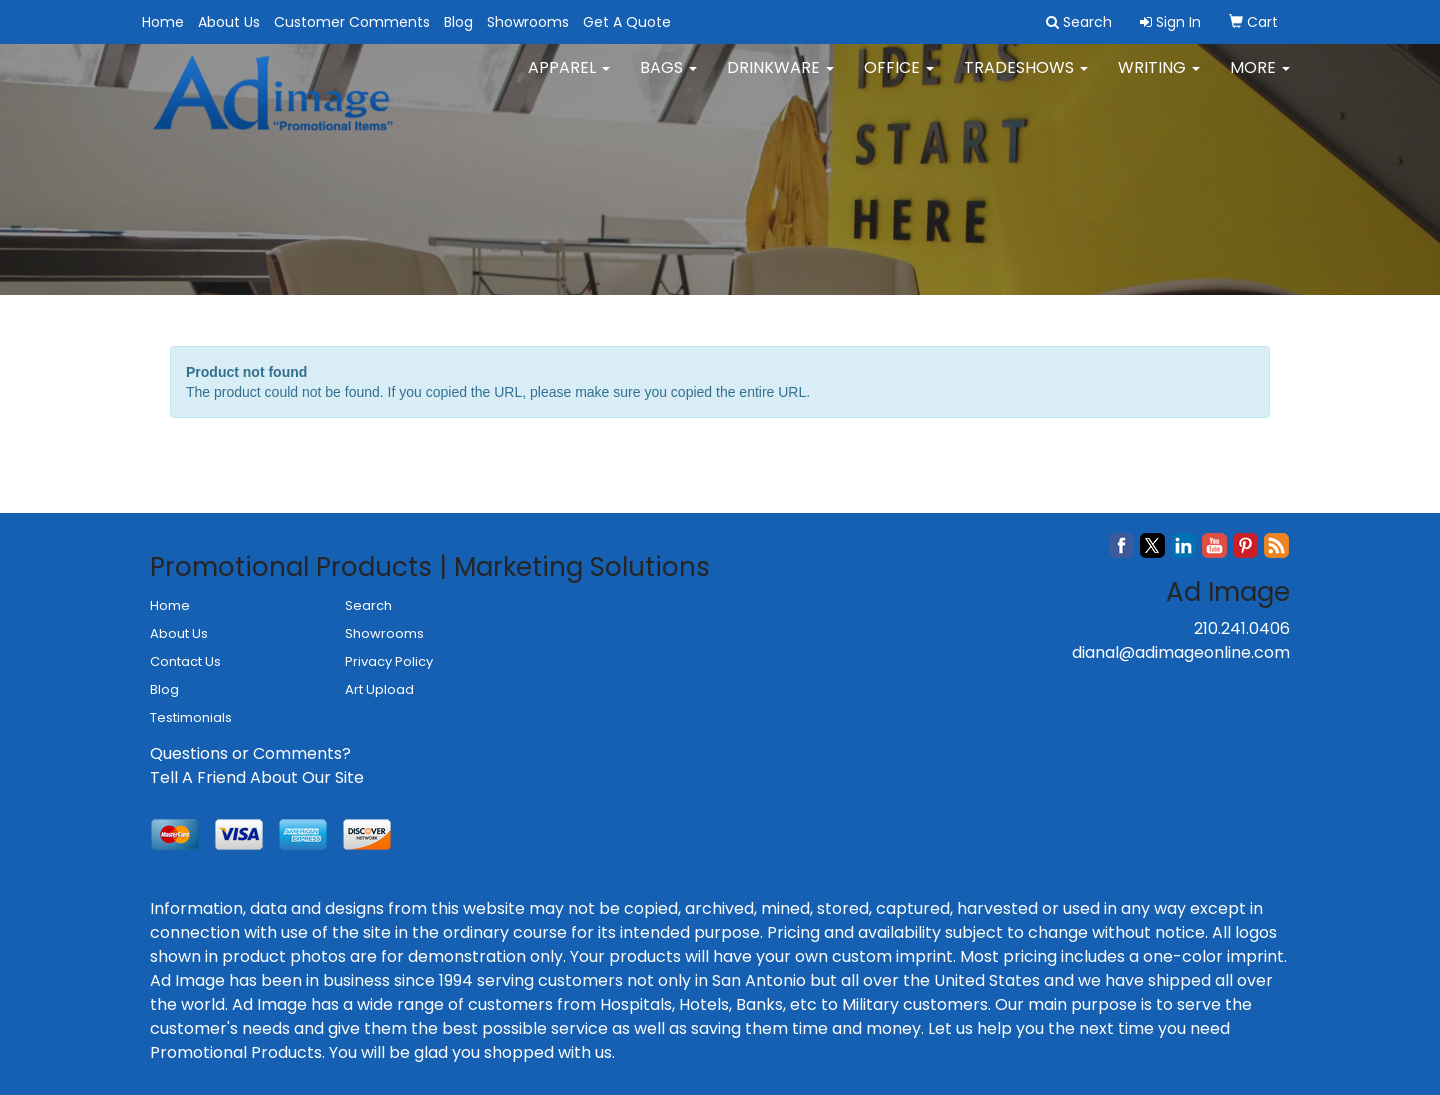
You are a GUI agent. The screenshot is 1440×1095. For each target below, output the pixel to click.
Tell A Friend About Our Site (257, 777)
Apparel (569, 79)
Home (163, 22)
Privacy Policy (389, 661)
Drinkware (780, 79)
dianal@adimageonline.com (1181, 652)
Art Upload (379, 689)
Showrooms (528, 22)
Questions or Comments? (250, 753)
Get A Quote (627, 22)
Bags (668, 79)
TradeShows (1026, 79)
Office (899, 79)
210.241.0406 (1242, 628)
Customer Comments (352, 22)
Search (368, 605)
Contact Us (185, 661)
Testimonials (191, 717)
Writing (1159, 79)
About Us (229, 22)
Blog (458, 22)
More (1260, 79)
